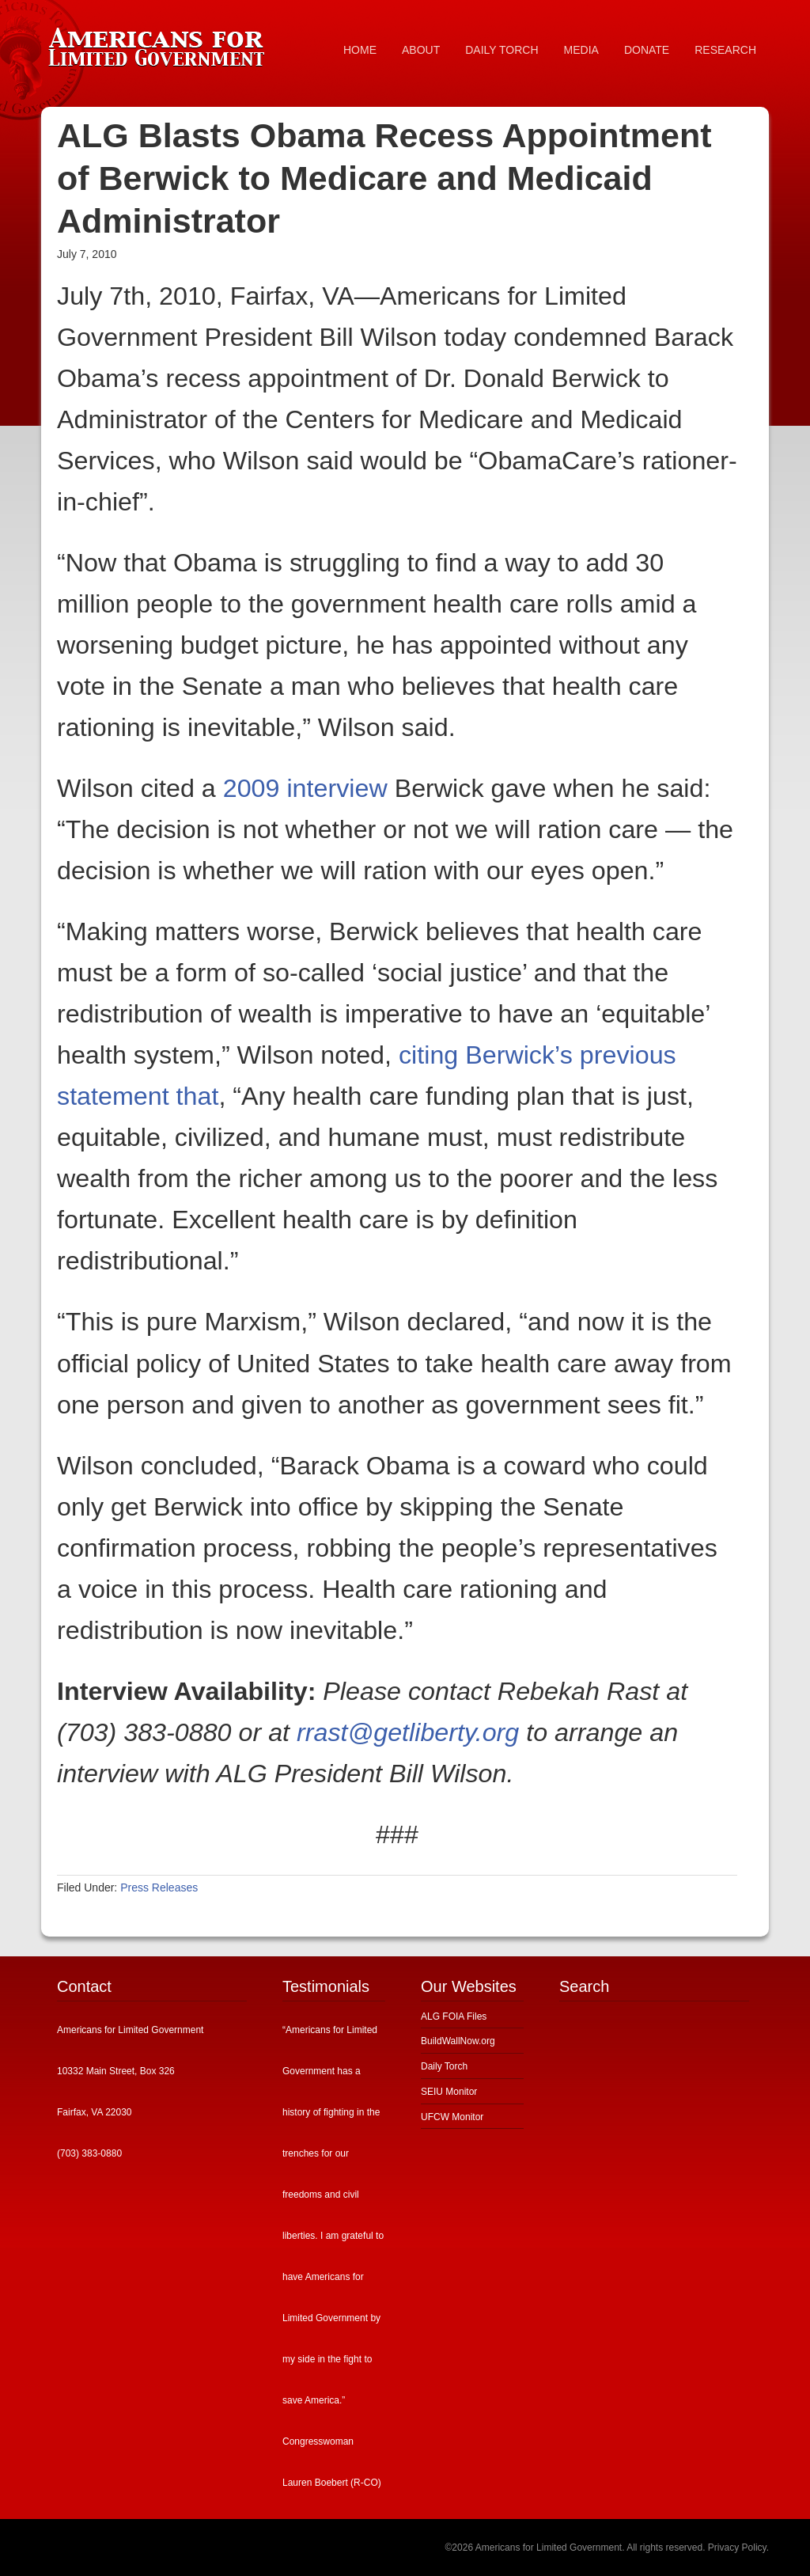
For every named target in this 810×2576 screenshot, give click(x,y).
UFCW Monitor (452, 2117)
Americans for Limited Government (159, 43)
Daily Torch (444, 2066)
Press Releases (159, 1887)
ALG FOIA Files (453, 2016)
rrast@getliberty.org (408, 1732)
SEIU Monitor (449, 2091)
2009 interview (305, 788)
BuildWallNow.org (458, 2041)
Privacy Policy (737, 2547)
